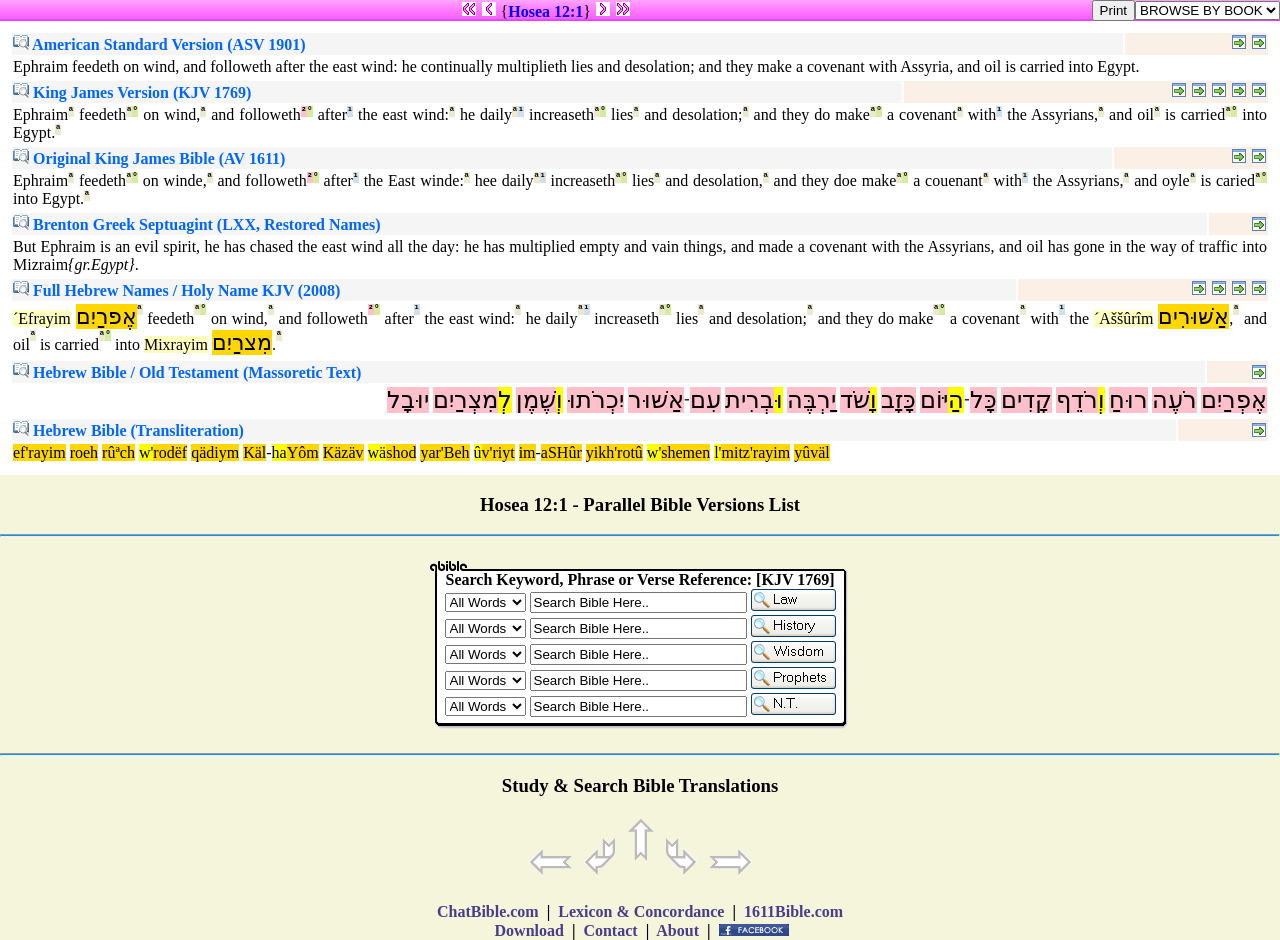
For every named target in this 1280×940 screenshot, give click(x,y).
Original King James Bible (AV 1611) (149, 158)
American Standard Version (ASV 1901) (159, 44)
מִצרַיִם (242, 342)
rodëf (170, 452)
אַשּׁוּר (656, 400)
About (678, 930)
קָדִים (1026, 400)
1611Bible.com (793, 911)
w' (146, 452)
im (527, 452)
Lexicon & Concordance (641, 911)
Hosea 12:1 (545, 11)
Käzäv (343, 452)
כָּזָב (898, 400)
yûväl (812, 452)
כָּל (983, 400)
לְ (505, 400)
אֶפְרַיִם (1234, 400)
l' (717, 452)
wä (377, 452)
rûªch (118, 452)
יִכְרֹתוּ (595, 400)
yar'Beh (444, 452)
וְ (1101, 400)
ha (279, 452)
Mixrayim (176, 344)
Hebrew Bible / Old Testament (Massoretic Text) (187, 372)
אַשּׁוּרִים (1193, 316)
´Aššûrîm (1124, 318)
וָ (873, 400)
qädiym (215, 452)
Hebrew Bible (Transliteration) (128, 430)
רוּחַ (1128, 400)
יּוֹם (934, 400)
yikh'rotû (614, 452)
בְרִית (749, 400)
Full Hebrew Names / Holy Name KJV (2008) (176, 290)
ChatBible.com (488, 911)
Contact (610, 930)
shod (401, 452)
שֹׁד (855, 400)
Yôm (303, 452)
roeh (84, 452)
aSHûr (561, 452)
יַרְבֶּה (811, 400)
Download (529, 930)
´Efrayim (42, 318)
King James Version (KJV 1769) (132, 92)
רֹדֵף (1077, 400)
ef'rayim (39, 452)
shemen (685, 452)
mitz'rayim (755, 452)
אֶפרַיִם (106, 316)
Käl (254, 452)
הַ (956, 400)
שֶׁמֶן (536, 400)
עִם (705, 400)
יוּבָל (408, 400)
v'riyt (498, 452)
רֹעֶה (1174, 400)
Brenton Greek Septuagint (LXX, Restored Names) (197, 224)
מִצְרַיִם (465, 400)
